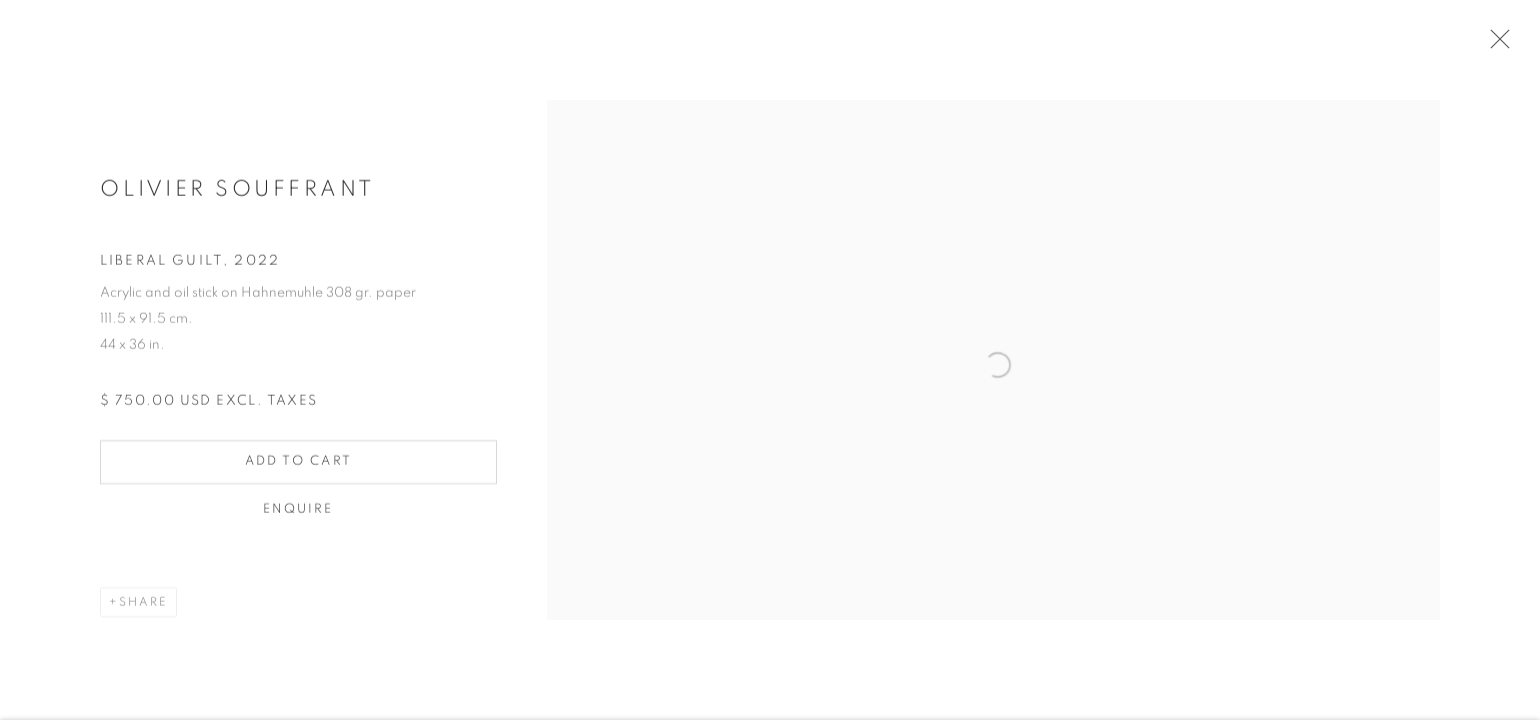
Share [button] (143, 606)
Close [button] (1495, 45)
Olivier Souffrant (237, 193)
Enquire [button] (298, 513)
